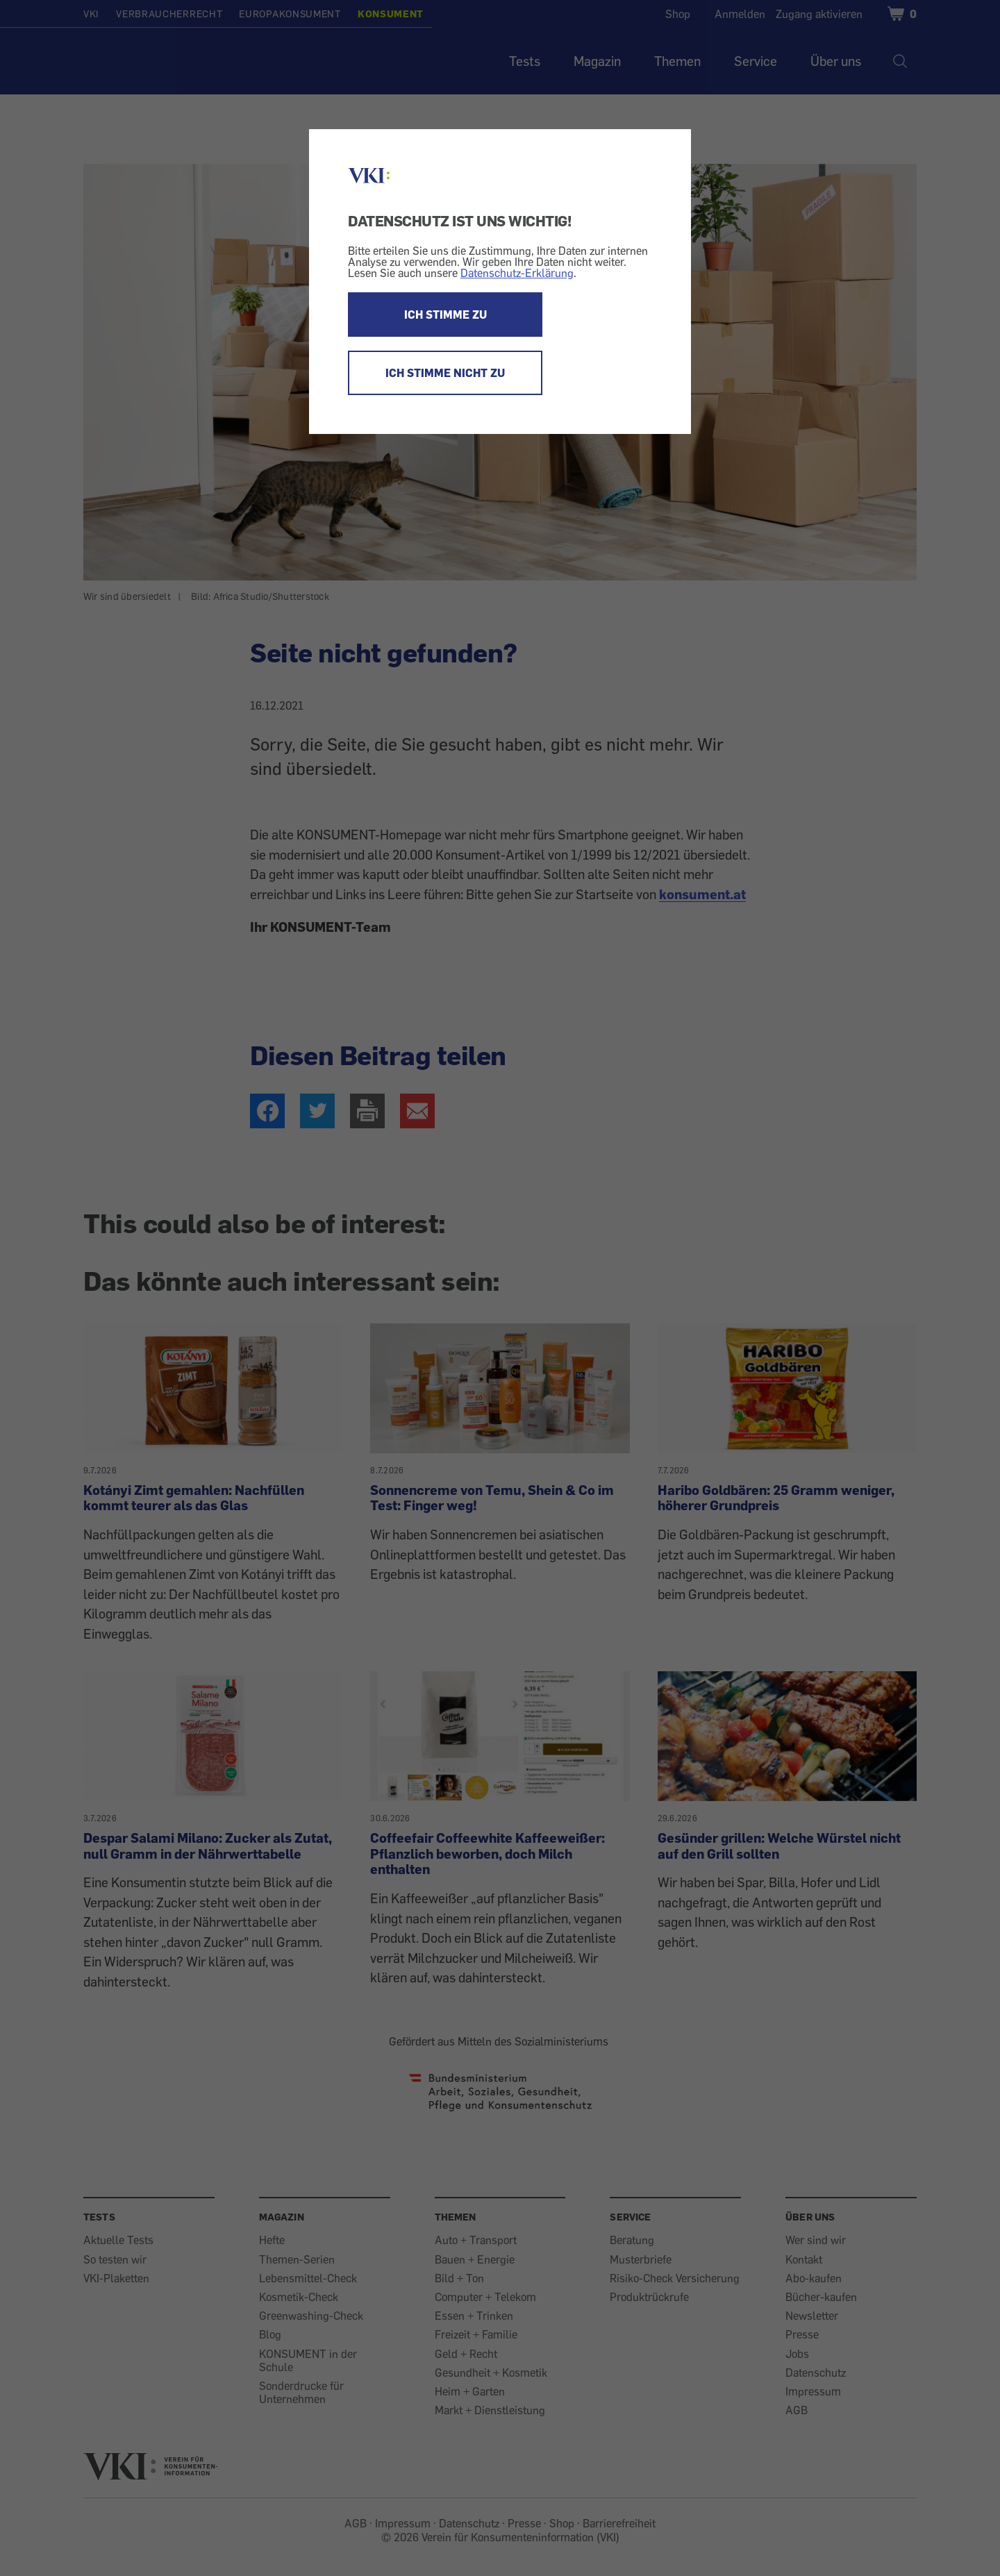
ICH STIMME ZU (445, 314)
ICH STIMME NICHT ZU (445, 373)
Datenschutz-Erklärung (517, 273)
